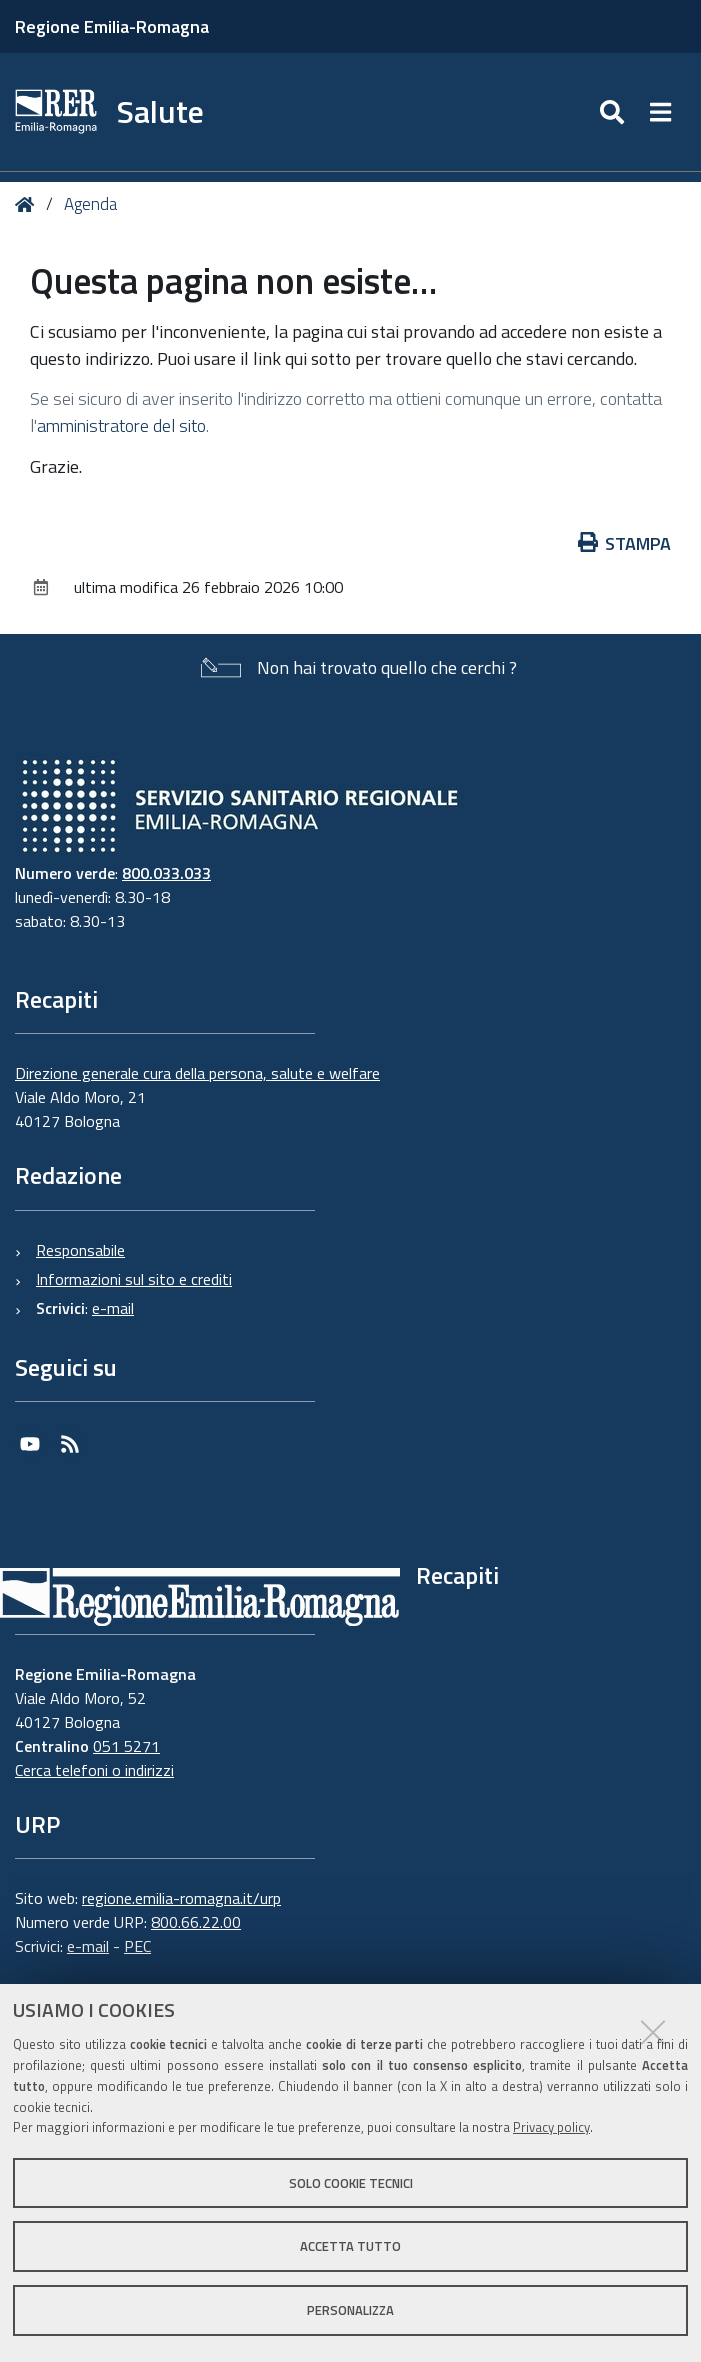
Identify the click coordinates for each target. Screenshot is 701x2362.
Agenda (90, 204)
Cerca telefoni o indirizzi (94, 1770)
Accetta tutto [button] (350, 2246)
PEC (137, 1946)
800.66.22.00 (196, 1922)
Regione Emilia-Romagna (112, 26)
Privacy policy (551, 2127)
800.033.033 (166, 873)
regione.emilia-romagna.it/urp (181, 1898)
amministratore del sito (121, 425)
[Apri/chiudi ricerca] (614, 112)
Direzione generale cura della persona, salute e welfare (197, 1073)
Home (28, 204)
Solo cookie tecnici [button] (351, 2183)
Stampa (625, 543)
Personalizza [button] (350, 2310)
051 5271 (126, 1746)
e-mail (113, 1308)
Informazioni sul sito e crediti (134, 1279)
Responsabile (80, 1250)
